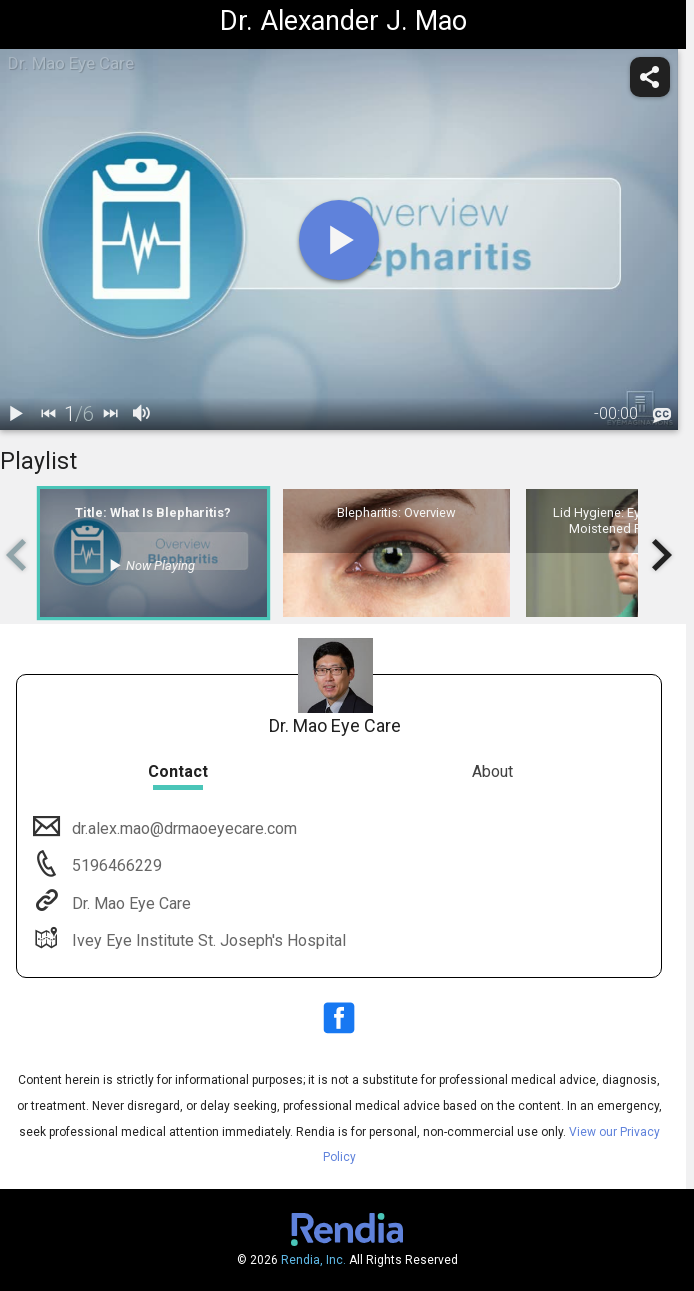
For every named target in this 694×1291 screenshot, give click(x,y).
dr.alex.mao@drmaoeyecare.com (182, 828)
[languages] (662, 416)
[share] (650, 77)
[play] (339, 240)
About (492, 771)
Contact (178, 771)
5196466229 (115, 865)
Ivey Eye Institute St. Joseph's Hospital (207, 940)
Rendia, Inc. (313, 1260)
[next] (110, 414)
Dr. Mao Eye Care (129, 903)
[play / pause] (16, 414)
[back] (48, 414)
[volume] (142, 414)
